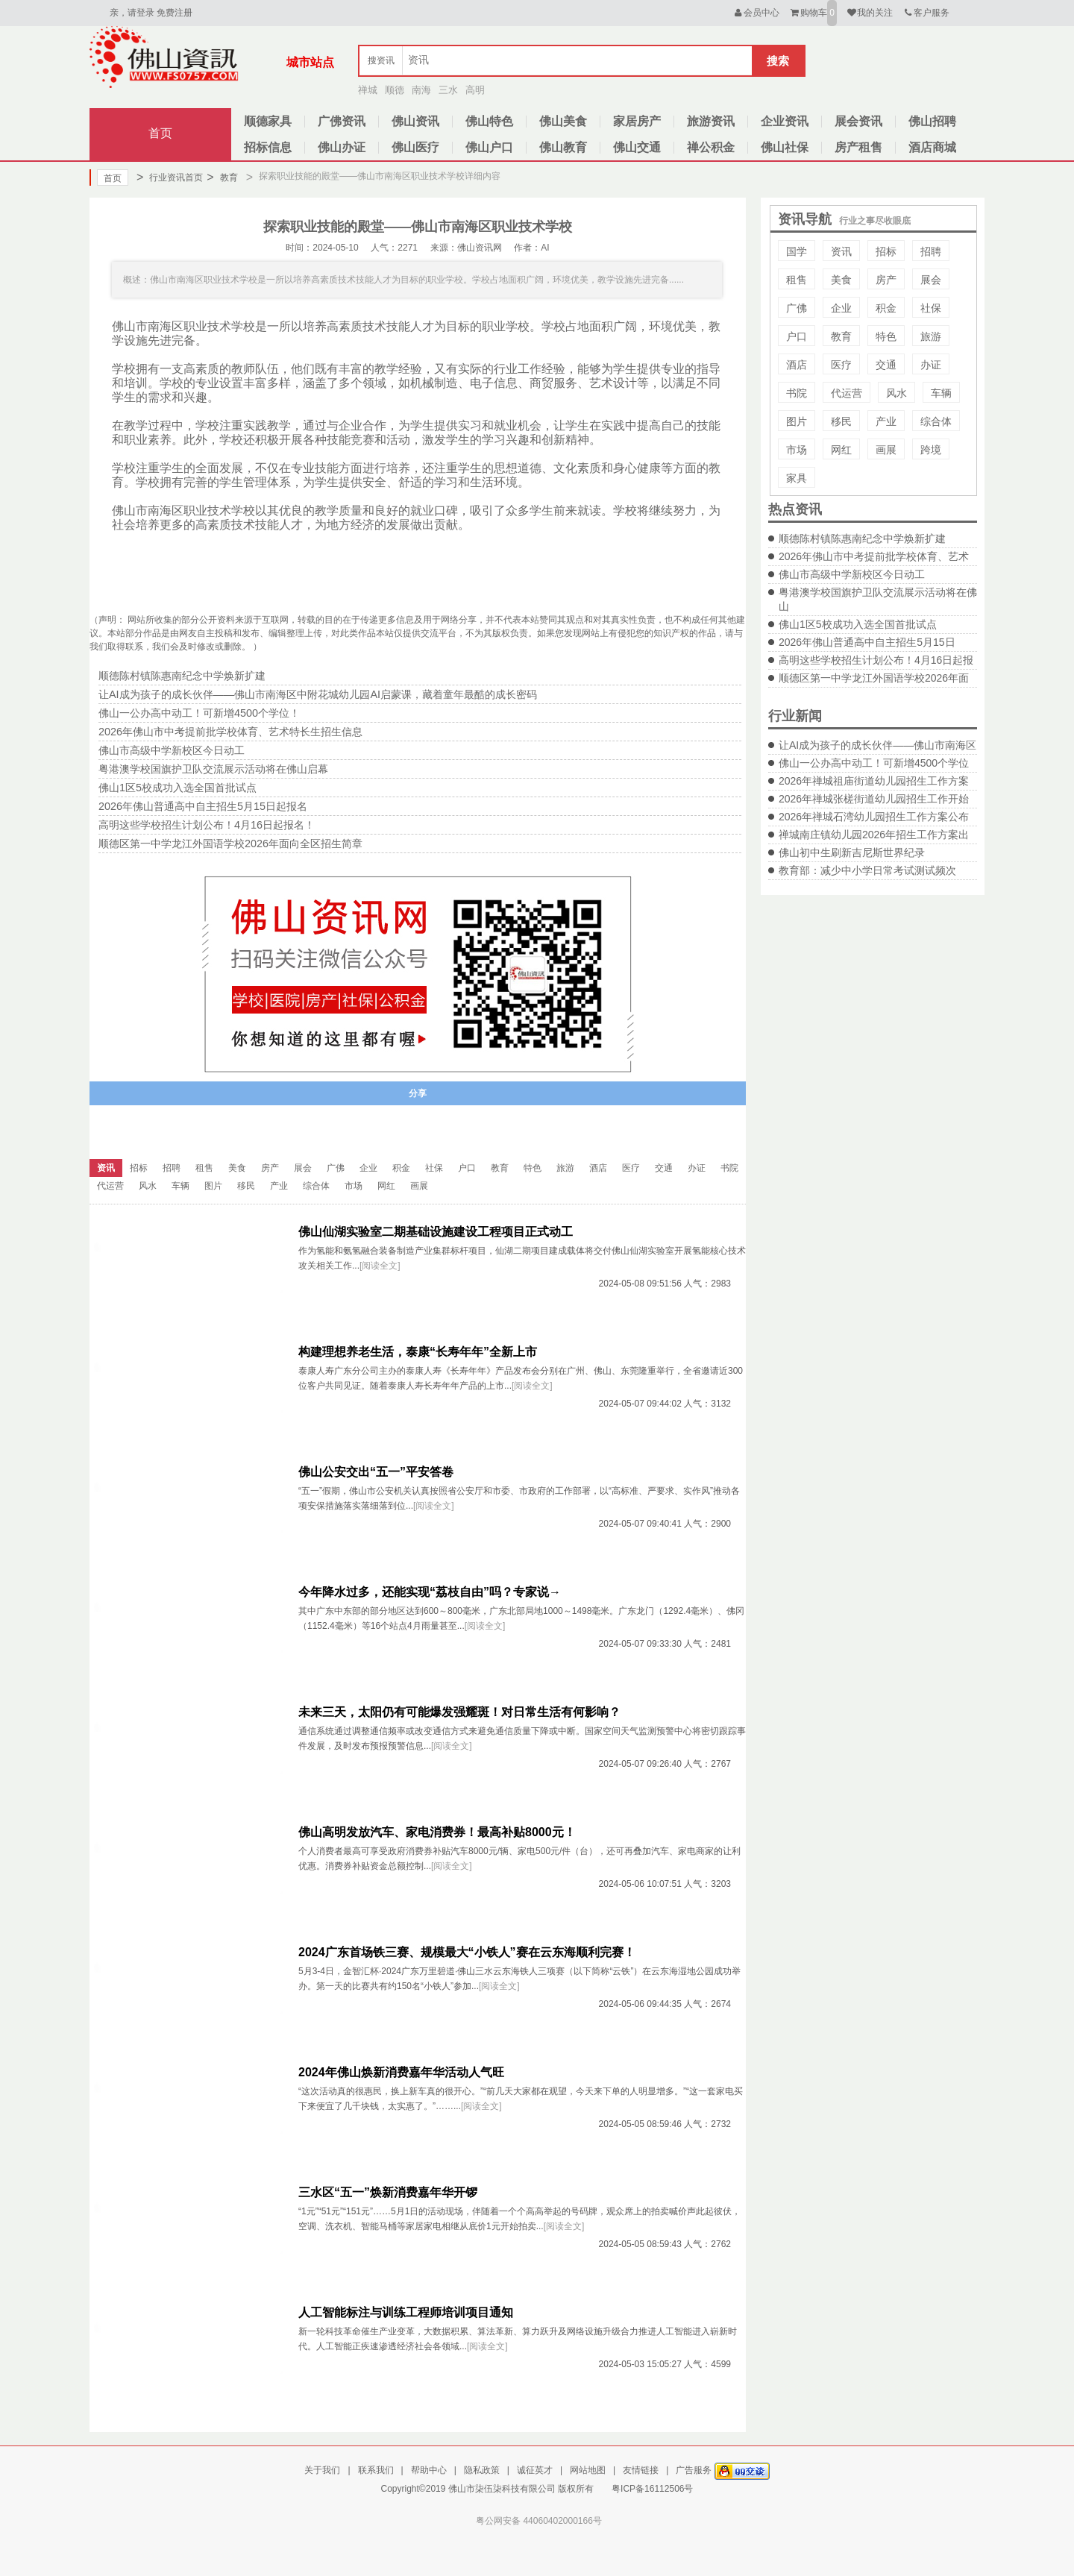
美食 (841, 280)
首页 (160, 133)
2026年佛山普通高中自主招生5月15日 (867, 642)
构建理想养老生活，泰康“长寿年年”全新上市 (417, 1351)
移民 (841, 421)
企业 (841, 308)
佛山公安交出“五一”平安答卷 (375, 1472)
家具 (796, 478)
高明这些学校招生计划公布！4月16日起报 (876, 660)
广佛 (796, 308)
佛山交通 (637, 147)
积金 (886, 308)
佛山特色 (489, 121)
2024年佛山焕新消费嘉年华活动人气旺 (401, 2072)
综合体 (936, 421)
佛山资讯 (415, 121)
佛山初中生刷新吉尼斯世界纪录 (852, 852)
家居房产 (637, 121)
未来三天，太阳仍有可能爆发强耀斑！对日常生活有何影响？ (459, 1712)
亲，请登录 (132, 12)
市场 (796, 450)
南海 (421, 89)
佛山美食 (563, 121)
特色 (886, 336)
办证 (930, 365)
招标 (886, 251)
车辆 (941, 393)
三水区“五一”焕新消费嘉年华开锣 (387, 2192)
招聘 (930, 251)
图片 (796, 421)
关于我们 (322, 2470)
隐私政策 (482, 2470)
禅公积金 (711, 147)
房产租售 (858, 147)
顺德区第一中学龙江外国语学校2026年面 (874, 678)
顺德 (394, 89)
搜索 (778, 60)
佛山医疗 (415, 147)
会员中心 (755, 12)
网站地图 (588, 2470)
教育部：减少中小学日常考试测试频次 (867, 870)
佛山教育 (563, 147)
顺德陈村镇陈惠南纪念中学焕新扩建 (862, 538)
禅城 (367, 89)
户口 (796, 336)
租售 (796, 280)
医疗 (841, 365)
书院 (796, 393)
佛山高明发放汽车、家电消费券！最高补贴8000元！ (437, 1832)
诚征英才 (535, 2470)
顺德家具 (268, 121)
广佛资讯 (341, 121)
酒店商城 (932, 147)
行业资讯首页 (169, 177)
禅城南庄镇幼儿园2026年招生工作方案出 (874, 835)
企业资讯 (784, 121)
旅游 (930, 336)
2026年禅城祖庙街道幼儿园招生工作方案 (874, 781)
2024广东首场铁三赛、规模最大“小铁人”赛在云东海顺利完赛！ (466, 1952)
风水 (896, 393)
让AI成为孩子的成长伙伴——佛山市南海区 (877, 745)
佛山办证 (341, 147)
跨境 (930, 450)
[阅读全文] (380, 1265)
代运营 (846, 393)
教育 (222, 177)
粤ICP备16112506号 (652, 2489)
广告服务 (694, 2470)
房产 (886, 280)
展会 (930, 280)
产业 (886, 421)
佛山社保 (784, 147)
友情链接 (641, 2470)
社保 (930, 308)
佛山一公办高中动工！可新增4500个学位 (874, 763)
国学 (796, 251)
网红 (841, 450)
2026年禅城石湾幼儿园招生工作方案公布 (874, 817)
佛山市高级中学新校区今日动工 (852, 574)
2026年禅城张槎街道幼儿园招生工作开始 (874, 799)
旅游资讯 (711, 121)
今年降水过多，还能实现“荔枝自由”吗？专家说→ (429, 1592)
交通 (886, 365)
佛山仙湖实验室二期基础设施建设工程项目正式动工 (435, 1231)
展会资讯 (858, 121)
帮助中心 (429, 2470)
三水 (448, 89)
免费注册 (174, 12)
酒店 (796, 365)
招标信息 (268, 147)
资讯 (841, 251)
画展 (886, 450)
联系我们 (376, 2470)
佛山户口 (489, 147)
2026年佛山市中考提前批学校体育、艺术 (874, 556)
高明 (475, 89)
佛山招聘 (932, 121)
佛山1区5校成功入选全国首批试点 (858, 624)
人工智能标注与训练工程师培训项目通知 (405, 2312)
